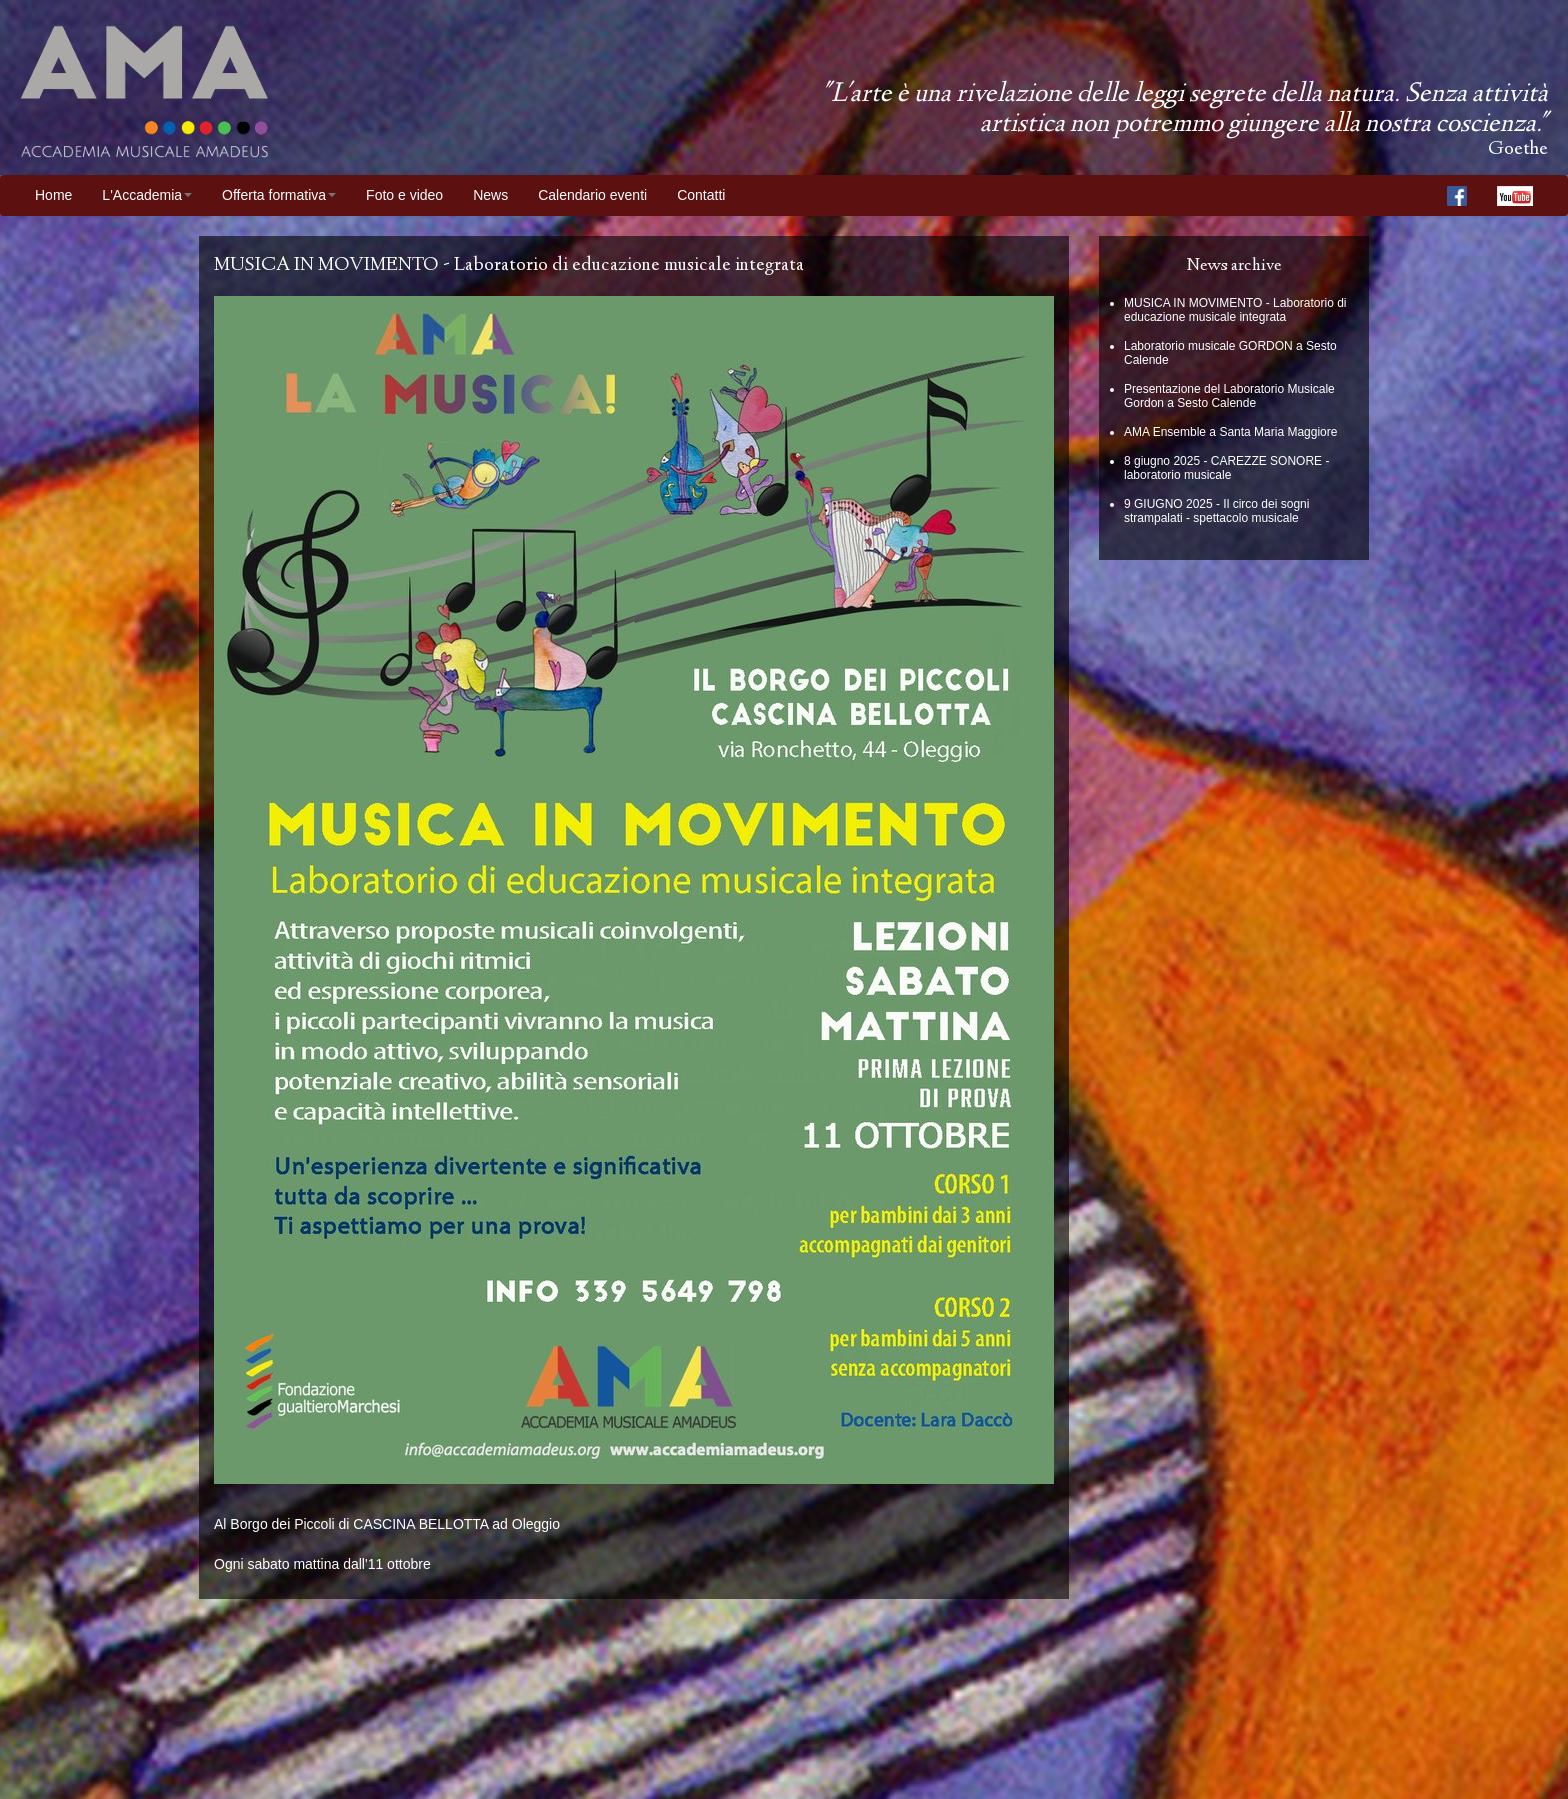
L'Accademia (147, 195)
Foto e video (404, 195)
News (490, 195)
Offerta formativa (279, 195)
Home (53, 195)
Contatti (701, 195)
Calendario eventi (592, 195)
